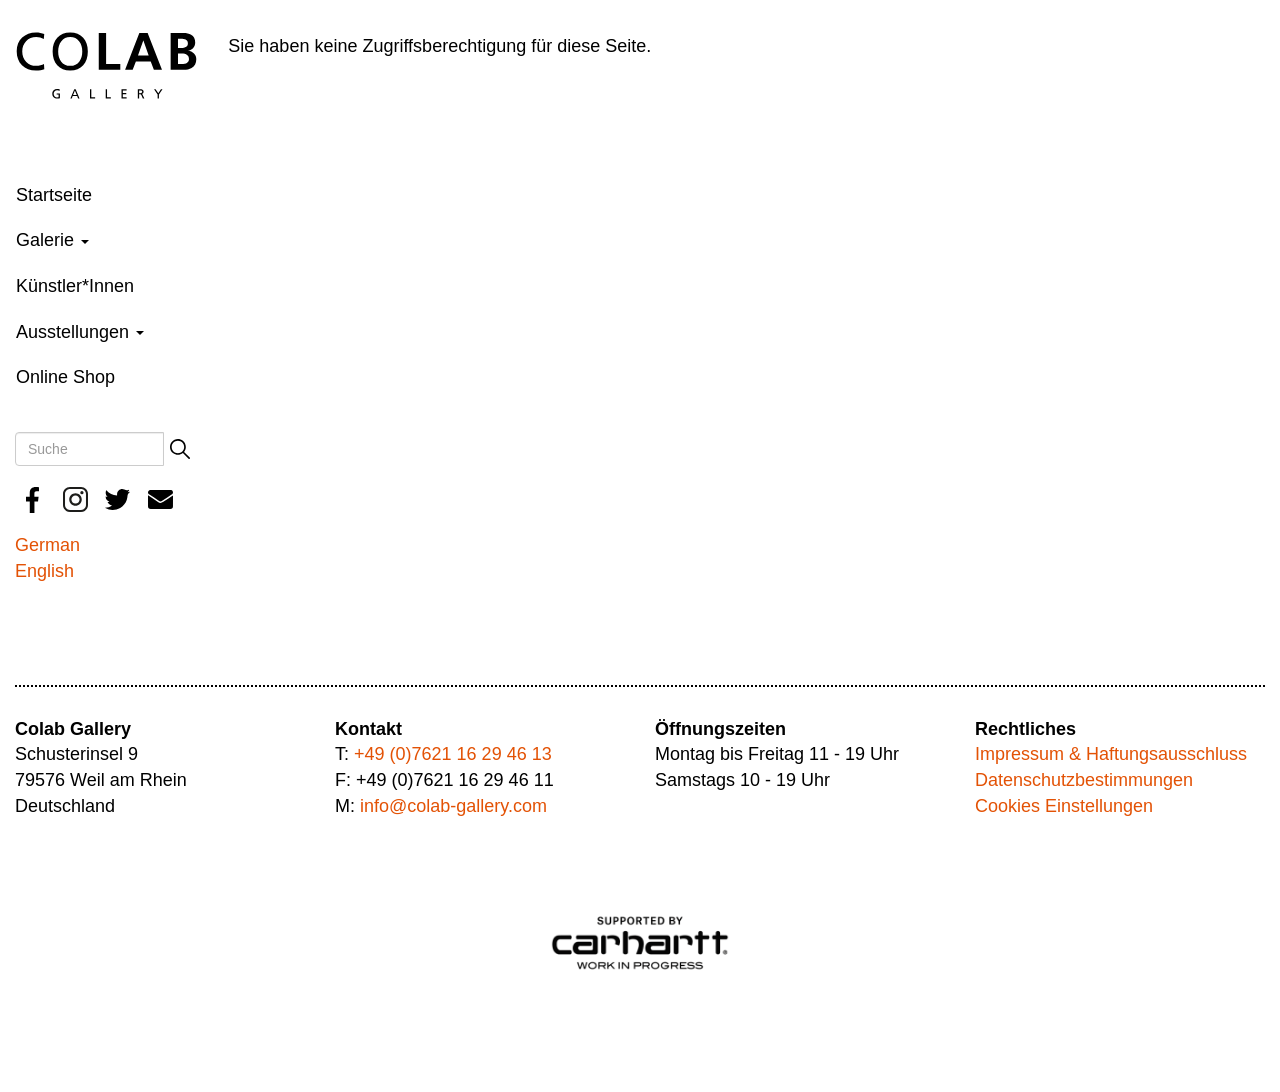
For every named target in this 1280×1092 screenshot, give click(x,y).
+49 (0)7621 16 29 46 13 (453, 754)
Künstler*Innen (75, 286)
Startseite (54, 195)
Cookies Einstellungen (1064, 806)
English (44, 571)
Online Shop (65, 377)
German (47, 545)
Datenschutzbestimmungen (1084, 780)
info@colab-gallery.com (453, 806)
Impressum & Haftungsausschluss (1111, 754)
